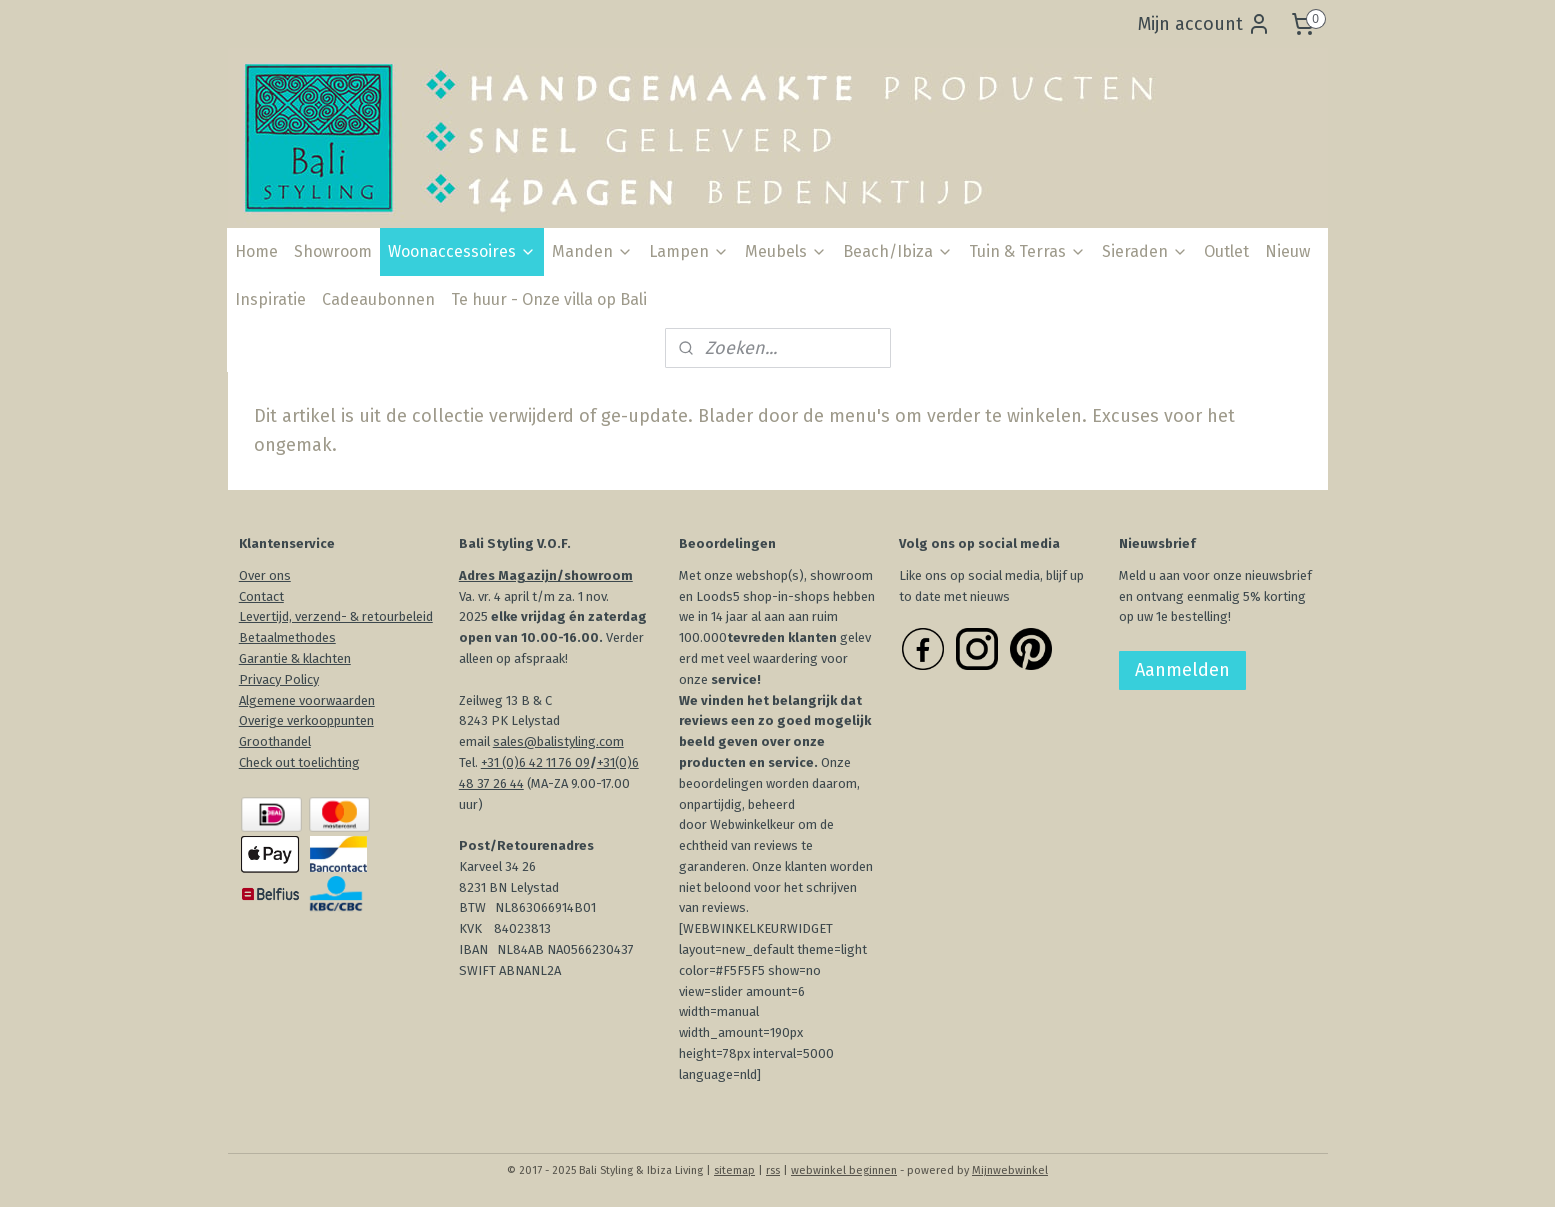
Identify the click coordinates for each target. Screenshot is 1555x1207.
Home (256, 251)
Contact (261, 596)
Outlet (1226, 251)
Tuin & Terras (1027, 251)
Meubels (786, 251)
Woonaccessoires (462, 251)
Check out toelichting (299, 762)
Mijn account (1204, 24)
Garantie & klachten (295, 658)
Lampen (689, 251)
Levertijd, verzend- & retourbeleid (336, 616)
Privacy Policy (279, 679)
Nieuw (1287, 251)
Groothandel (275, 741)
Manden (592, 251)
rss (773, 1170)
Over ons (265, 575)
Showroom (333, 251)
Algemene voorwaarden (307, 700)
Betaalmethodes (287, 637)
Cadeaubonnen (378, 299)
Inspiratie (270, 299)
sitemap (734, 1170)
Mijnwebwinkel (1010, 1170)
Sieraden (1145, 251)
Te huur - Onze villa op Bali (549, 299)
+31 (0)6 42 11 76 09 (535, 762)
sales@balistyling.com (558, 741)
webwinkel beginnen (844, 1170)
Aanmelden (1182, 670)
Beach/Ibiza (898, 251)
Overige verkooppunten (306, 720)
